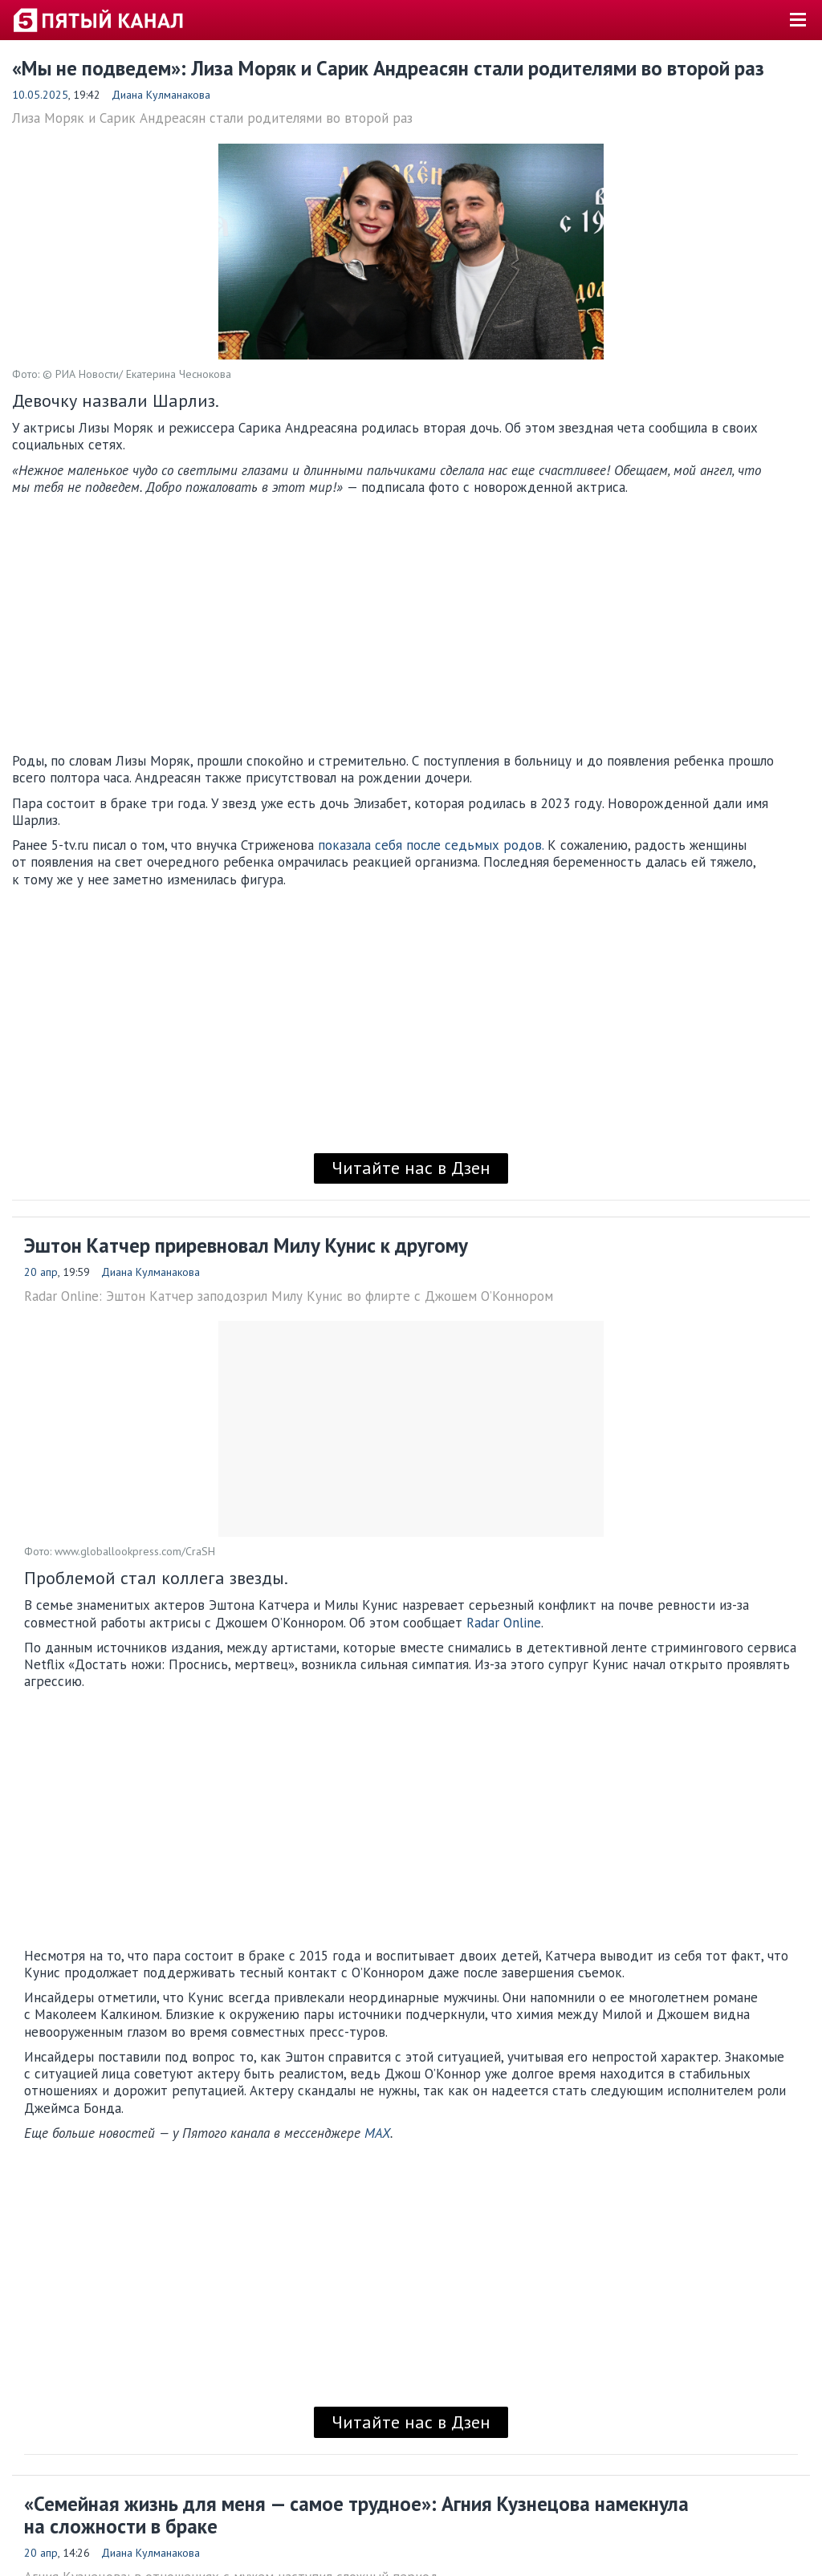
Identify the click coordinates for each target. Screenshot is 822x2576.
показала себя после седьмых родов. (430, 845)
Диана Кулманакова (161, 94)
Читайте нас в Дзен (411, 1167)
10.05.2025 (40, 94)
